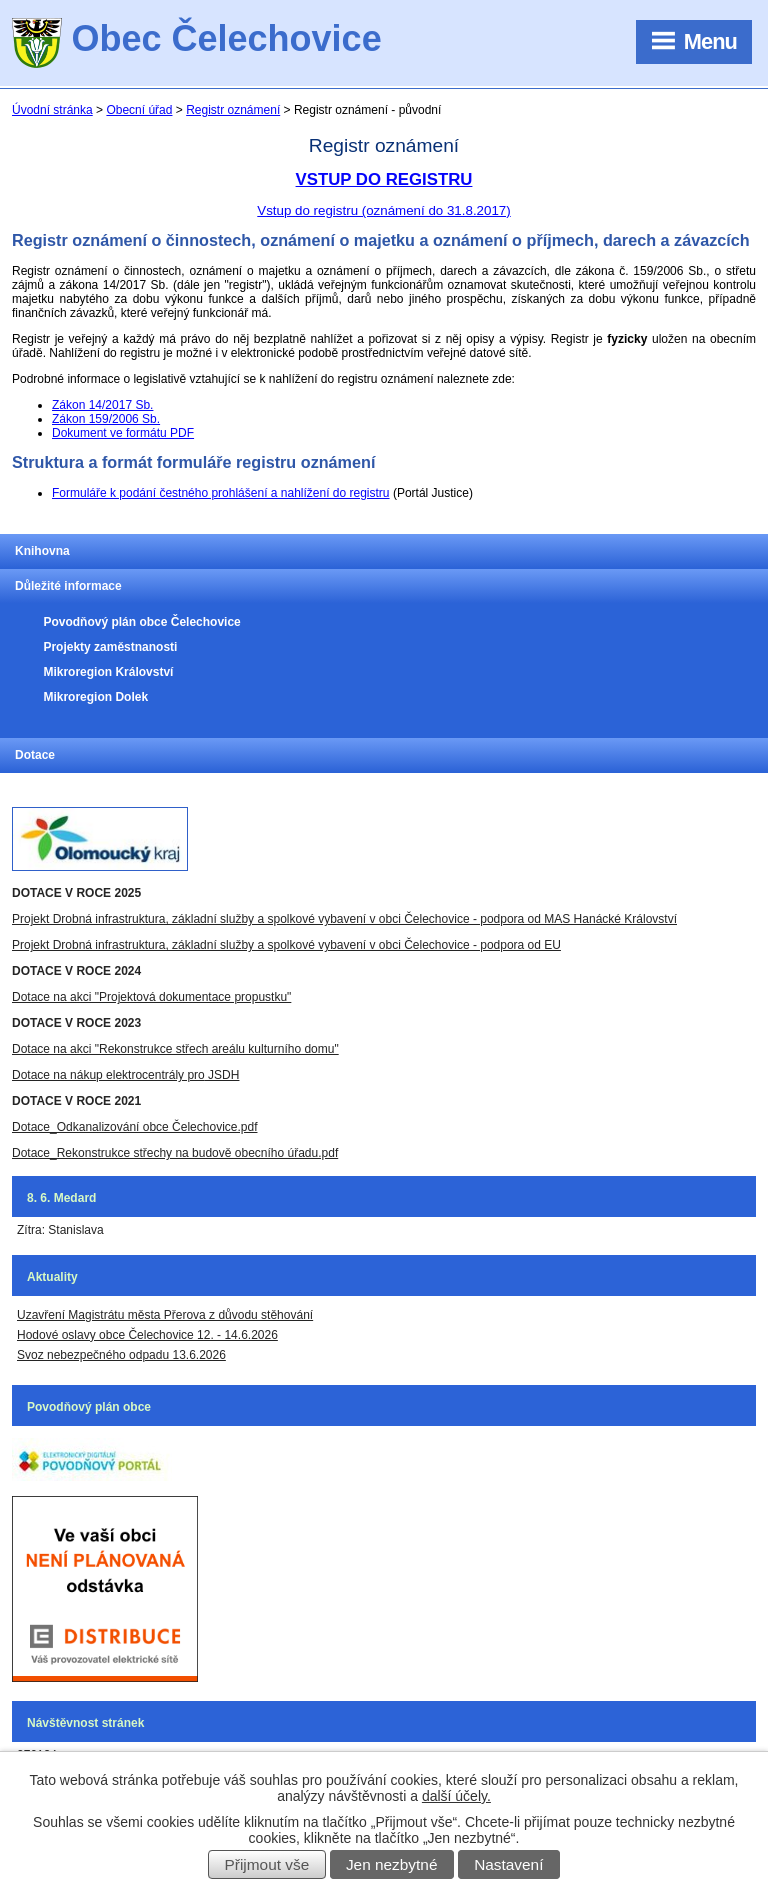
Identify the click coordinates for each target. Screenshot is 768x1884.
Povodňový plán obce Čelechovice (141, 622)
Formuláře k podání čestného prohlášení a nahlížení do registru (221, 493)
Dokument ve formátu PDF (123, 433)
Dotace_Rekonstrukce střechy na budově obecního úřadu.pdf (175, 1153)
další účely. (456, 1796)
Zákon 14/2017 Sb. (102, 405)
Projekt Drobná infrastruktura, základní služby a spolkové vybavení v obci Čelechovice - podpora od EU (286, 945)
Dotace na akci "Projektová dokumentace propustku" (151, 997)
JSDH (222, 1075)
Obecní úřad (139, 110)
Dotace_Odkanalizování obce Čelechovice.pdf (134, 1127)
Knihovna (42, 551)
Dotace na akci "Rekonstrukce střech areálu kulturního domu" (175, 1049)
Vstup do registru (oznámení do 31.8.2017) (383, 210)
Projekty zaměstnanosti (110, 647)
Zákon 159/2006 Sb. (106, 419)
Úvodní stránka (52, 110)
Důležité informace (68, 586)
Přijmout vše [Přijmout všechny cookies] (267, 1864)
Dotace (35, 755)
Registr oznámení (233, 110)
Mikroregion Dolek (95, 697)
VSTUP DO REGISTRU (384, 179)
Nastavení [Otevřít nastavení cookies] (508, 1864)
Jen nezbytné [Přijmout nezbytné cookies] (392, 1864)
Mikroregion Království (108, 672)
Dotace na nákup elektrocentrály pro (108, 1075)
